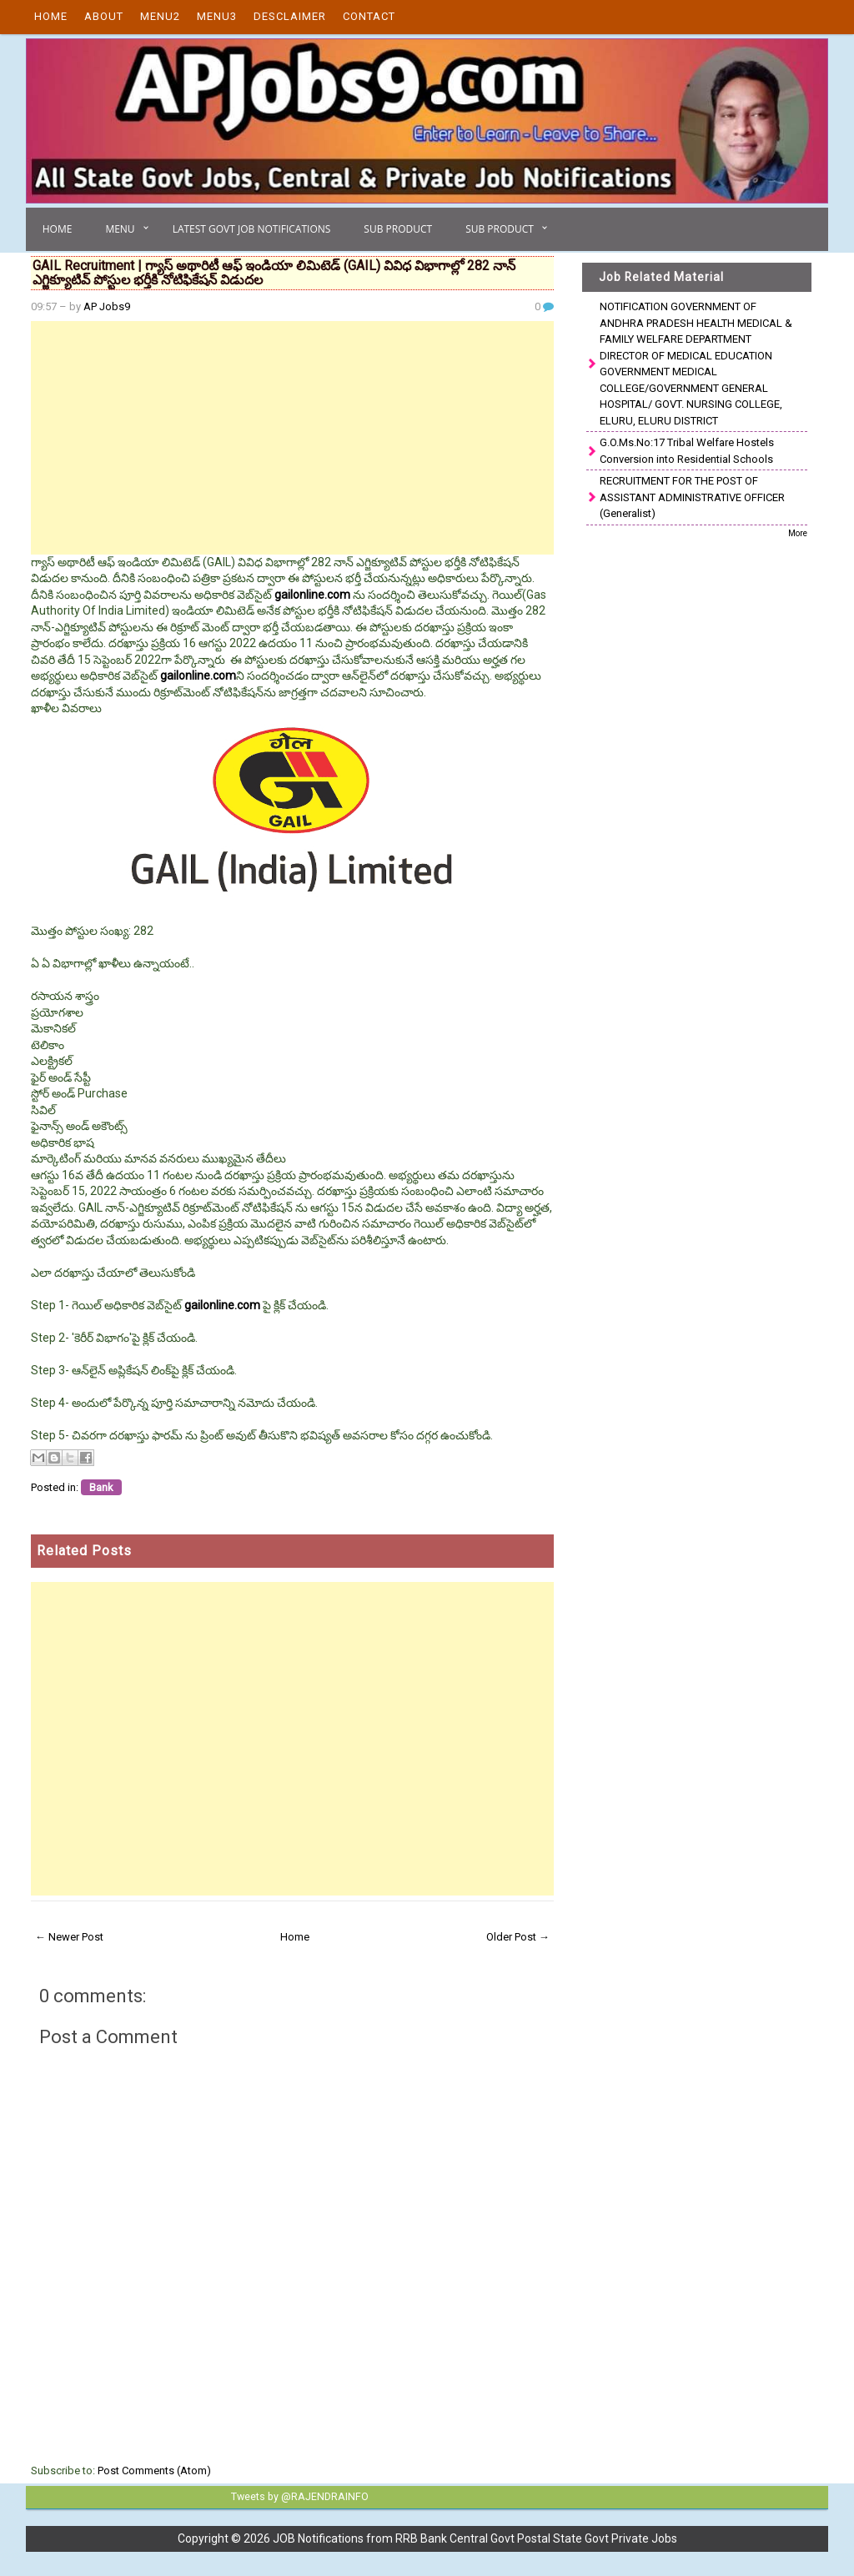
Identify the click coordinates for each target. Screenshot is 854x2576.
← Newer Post (69, 1937)
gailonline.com (312, 594)
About (103, 16)
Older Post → (518, 1937)
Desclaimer (290, 16)
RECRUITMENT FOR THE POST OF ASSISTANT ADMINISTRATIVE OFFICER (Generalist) (692, 497)
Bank (101, 1487)
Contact (369, 16)
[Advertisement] (292, 438)
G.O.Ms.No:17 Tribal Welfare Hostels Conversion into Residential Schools (687, 450)
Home (51, 16)
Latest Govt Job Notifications (252, 229)
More (797, 533)
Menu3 (217, 16)
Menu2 (160, 16)
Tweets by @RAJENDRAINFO (297, 2496)
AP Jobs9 (106, 306)
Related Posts (84, 1551)
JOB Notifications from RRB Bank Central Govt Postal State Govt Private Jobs (475, 2537)
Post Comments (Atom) (154, 2470)
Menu (119, 229)
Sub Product (398, 229)
